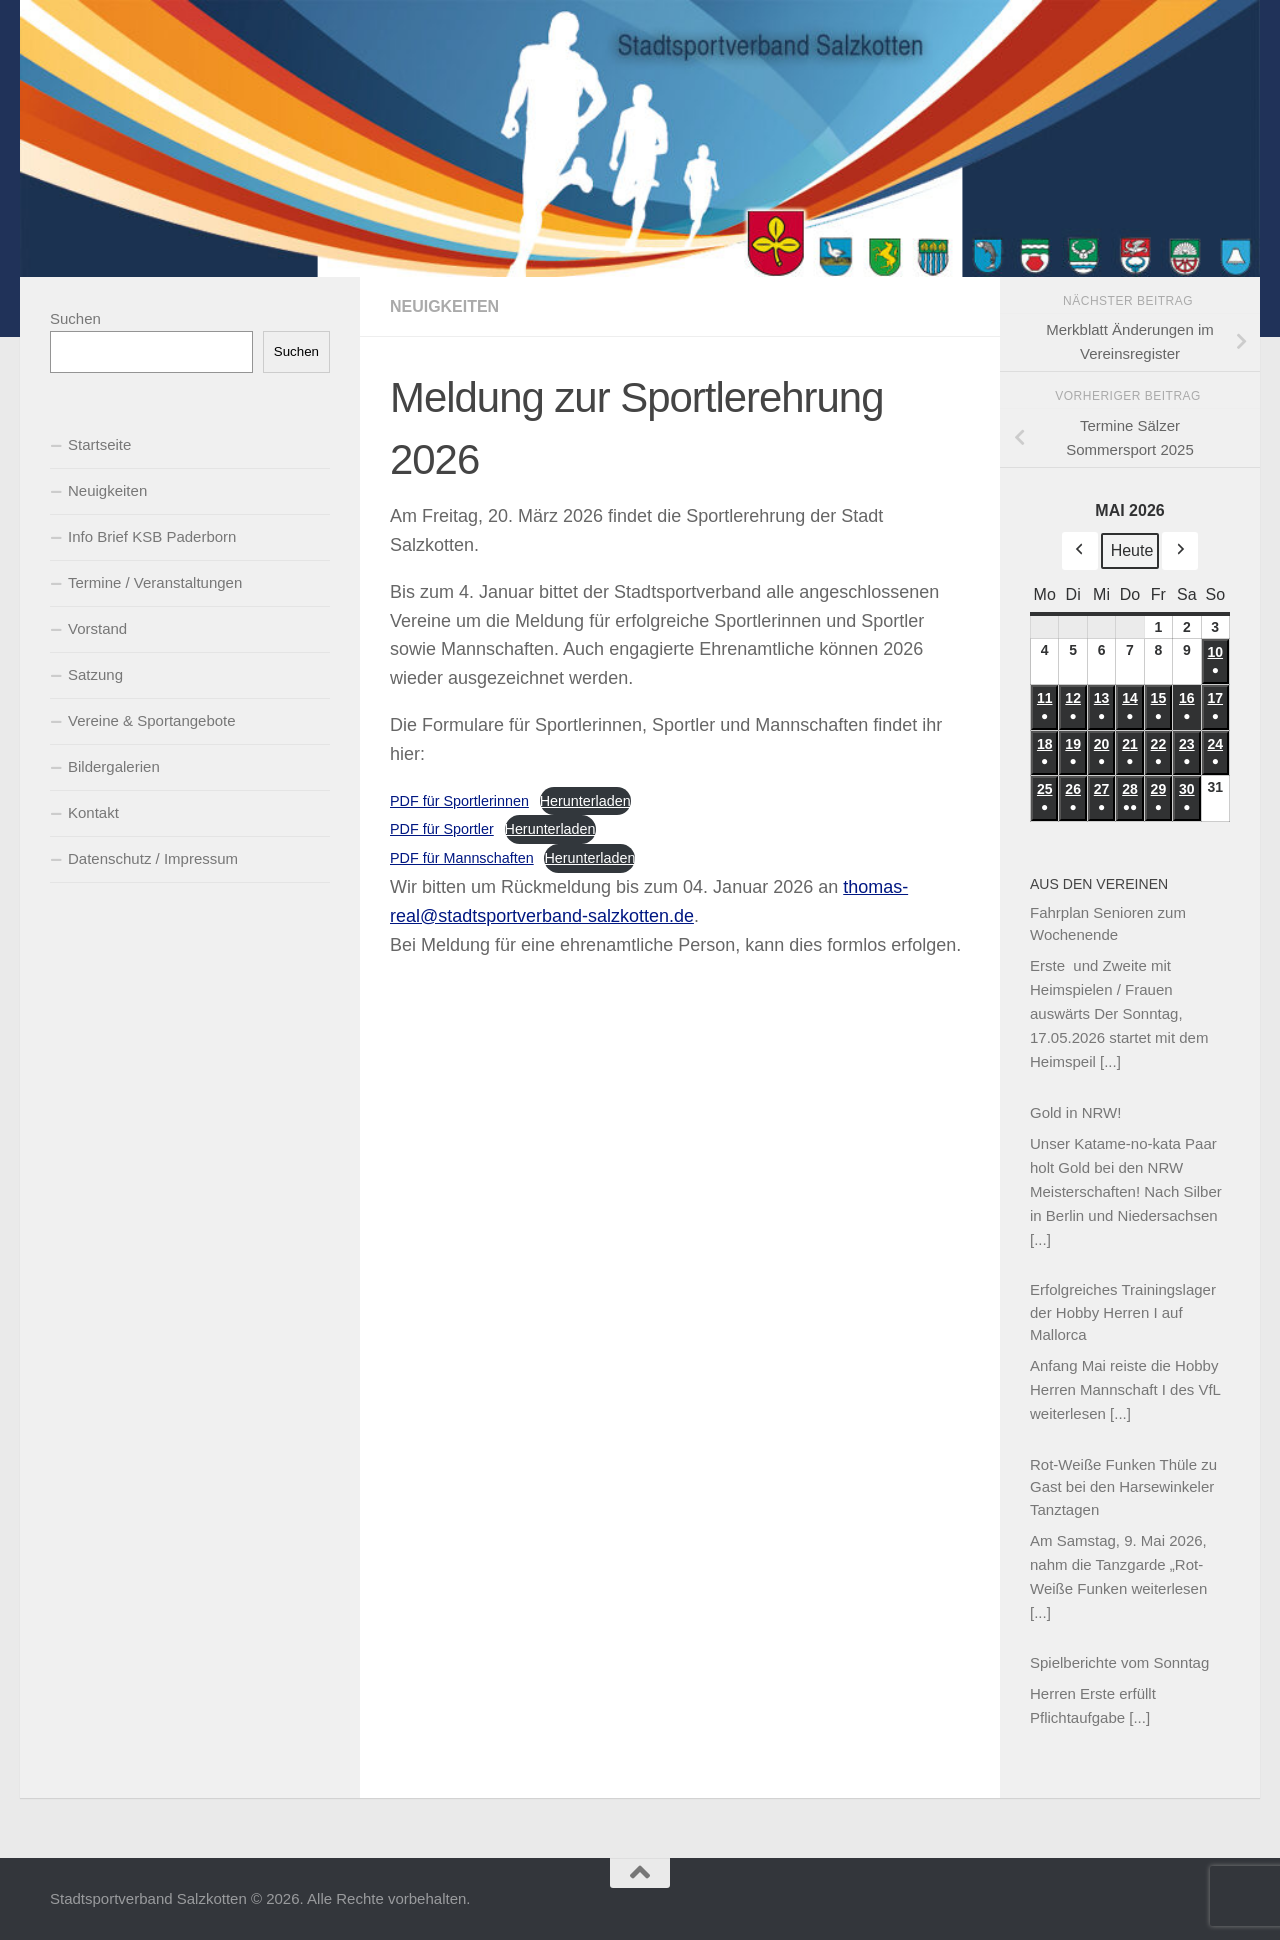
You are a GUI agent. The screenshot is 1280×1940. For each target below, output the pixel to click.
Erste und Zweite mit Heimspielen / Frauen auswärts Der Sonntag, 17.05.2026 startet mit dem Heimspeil (1119, 1013)
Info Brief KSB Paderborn (152, 536)
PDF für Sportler (442, 829)
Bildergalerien (114, 766)
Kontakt (93, 812)
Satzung (95, 674)
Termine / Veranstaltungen (155, 582)
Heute (1132, 550)
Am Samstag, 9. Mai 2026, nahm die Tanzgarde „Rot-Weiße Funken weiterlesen (1118, 1564)
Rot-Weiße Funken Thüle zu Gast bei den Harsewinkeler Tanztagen (1123, 1487)
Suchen (75, 318)
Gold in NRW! (1075, 1112)
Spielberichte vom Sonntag (1119, 1662)
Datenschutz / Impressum (153, 858)
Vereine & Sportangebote (152, 720)
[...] (1110, 1061)
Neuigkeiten (444, 306)
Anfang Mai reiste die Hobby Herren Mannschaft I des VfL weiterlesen (1125, 1389)
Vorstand (97, 628)
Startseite (99, 444)
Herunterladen (585, 801)
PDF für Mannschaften (462, 858)
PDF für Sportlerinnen (459, 801)
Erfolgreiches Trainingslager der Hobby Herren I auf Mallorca (1123, 1312)
